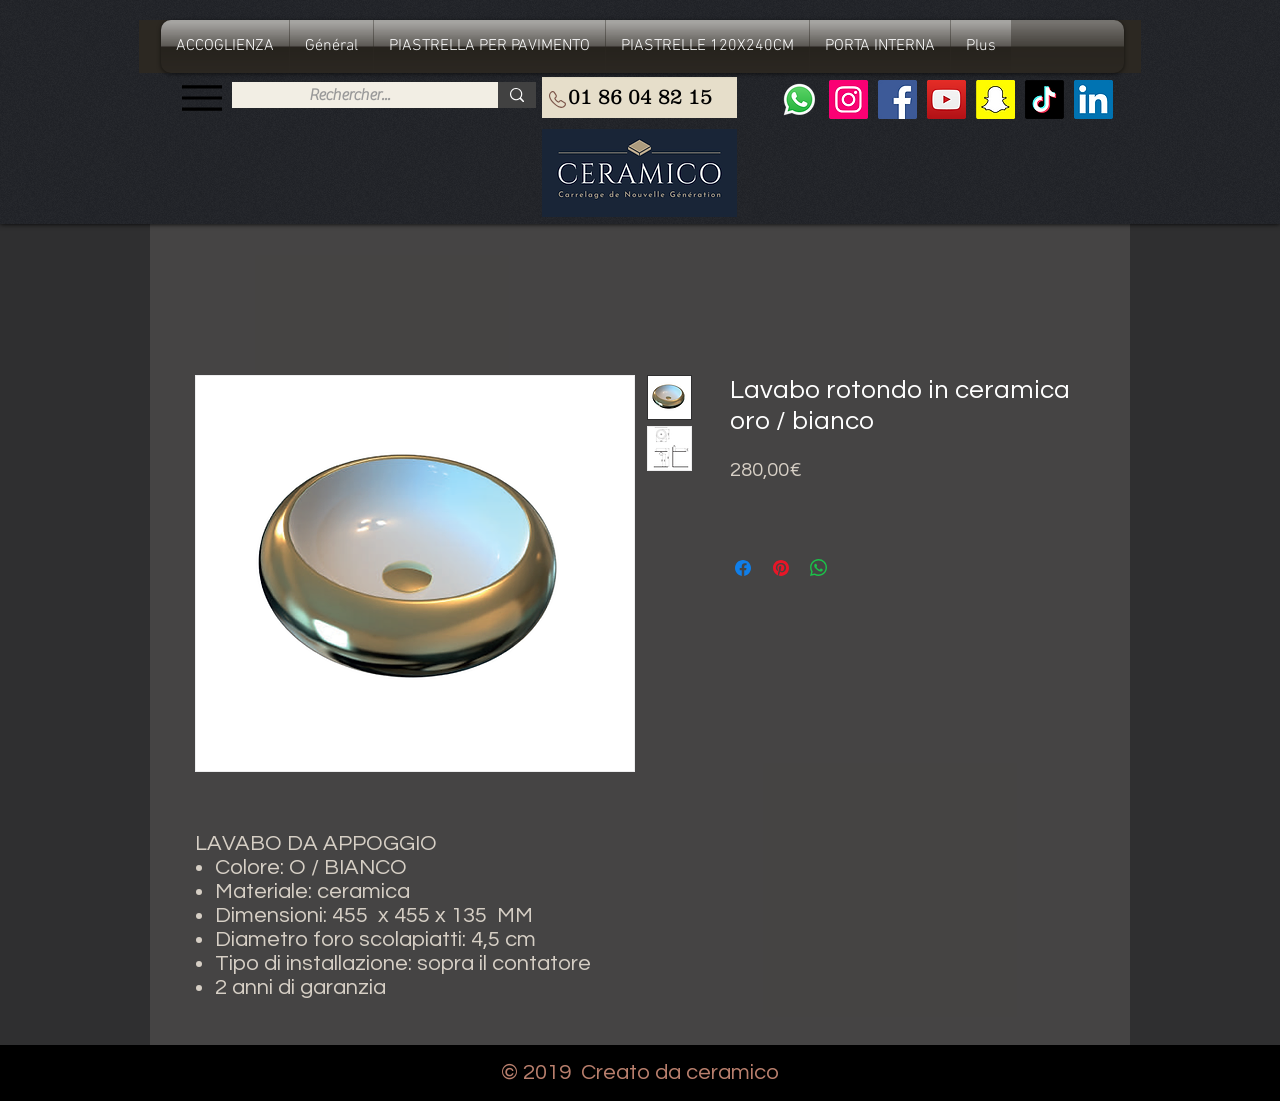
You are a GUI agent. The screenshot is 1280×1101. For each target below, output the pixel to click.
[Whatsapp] (799, 99)
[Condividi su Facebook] (743, 568)
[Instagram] (848, 99)
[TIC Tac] (1044, 99)
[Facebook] (897, 99)
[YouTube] (946, 99)
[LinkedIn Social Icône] (1093, 99)
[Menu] (201, 97)
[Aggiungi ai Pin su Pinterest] (781, 568)
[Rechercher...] (349, 95)
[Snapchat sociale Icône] (995, 99)
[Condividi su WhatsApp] (819, 568)
